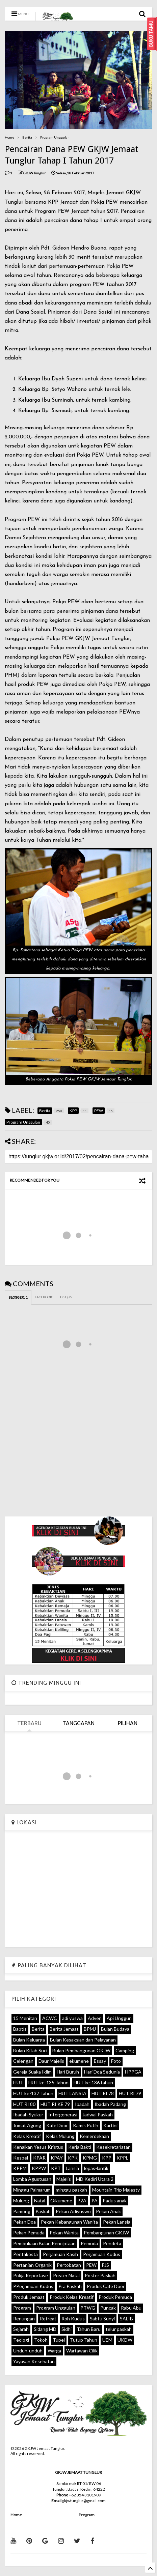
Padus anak (115, 2200)
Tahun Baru (89, 2329)
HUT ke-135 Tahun (48, 2082)
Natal (39, 2200)
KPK (73, 2158)
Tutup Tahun (83, 2340)
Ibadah (82, 2104)
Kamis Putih (85, 2125)
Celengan (23, 2061)
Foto (116, 2061)
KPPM (20, 2168)
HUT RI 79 (130, 2093)
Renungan (24, 2318)
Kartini (110, 2125)
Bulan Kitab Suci (30, 2050)
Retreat (48, 2318)
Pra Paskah (70, 2286)
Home (9, 137)
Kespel (20, 2158)
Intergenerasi (62, 2114)
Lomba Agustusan (32, 2179)
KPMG (90, 2158)
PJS (105, 2265)
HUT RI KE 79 (55, 2104)
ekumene (79, 2061)
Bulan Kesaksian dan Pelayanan (83, 2040)
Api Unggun (119, 2018)
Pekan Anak (108, 2211)
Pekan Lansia (116, 2222)
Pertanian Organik (32, 2265)
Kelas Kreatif (27, 2136)
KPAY (57, 2158)
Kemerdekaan (94, 2136)
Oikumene (61, 2200)
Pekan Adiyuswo (73, 2211)
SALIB (126, 2318)
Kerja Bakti (79, 2147)
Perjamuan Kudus (101, 2254)
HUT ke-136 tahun (93, 2082)
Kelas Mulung (60, 2136)
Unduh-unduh (28, 2350)
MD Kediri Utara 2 (94, 2179)
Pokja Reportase (30, 2275)
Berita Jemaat (64, 2029)
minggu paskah (71, 2190)
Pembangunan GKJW (106, 2232)
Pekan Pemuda (29, 2232)
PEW (91, 2265)
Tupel (59, 2340)
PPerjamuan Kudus (33, 2286)
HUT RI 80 (24, 2104)
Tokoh (41, 2340)
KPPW (39, 2168)
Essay (100, 2061)
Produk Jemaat (29, 2297)
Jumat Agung (27, 2125)
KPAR (39, 2158)
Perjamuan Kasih (60, 2254)
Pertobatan (69, 2265)
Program (22, 2308)
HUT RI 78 (102, 2093)
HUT (18, 2082)
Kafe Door (57, 2125)
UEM (107, 2340)
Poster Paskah (100, 2275)
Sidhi (66, 2329)
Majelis (63, 2179)
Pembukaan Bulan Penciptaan (44, 2243)
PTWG (87, 2308)
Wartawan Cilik (82, 2350)
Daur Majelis (51, 2061)
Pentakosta (25, 2254)
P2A (81, 2200)
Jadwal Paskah (97, 2114)
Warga (54, 2350)
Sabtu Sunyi (102, 2318)
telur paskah (119, 2329)
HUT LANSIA (72, 2093)
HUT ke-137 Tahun (33, 2093)
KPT (56, 2168)
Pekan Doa (24, 2222)
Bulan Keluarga (29, 2040)
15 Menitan (25, 2018)
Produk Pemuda (115, 2297)
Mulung (21, 2200)
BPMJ (90, 2029)
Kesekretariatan (113, 2147)
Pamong (21, 2211)
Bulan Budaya (115, 2029)
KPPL (122, 2158)
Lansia (72, 2168)
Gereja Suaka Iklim (32, 2072)
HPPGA (133, 2072)
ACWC (49, 2018)
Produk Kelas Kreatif (72, 2297)
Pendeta (112, 2243)
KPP (106, 2158)
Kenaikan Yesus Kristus (38, 2147)
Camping (124, 2050)
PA (94, 2200)
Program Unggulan (55, 137)
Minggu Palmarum (32, 2190)
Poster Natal (66, 2275)
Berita (27, 137)
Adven (95, 2018)
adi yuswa (72, 2018)
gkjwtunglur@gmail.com (84, 2500)
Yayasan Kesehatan (34, 2361)
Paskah (43, 2211)
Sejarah (21, 2329)
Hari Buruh (68, 2072)
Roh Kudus (73, 2318)
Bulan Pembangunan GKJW (81, 2050)
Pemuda (89, 2243)
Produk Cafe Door (106, 2286)
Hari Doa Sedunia (102, 2072)
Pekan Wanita (64, 2232)
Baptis (20, 2029)
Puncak (108, 2308)
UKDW (124, 2340)
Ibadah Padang (110, 2104)
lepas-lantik (96, 2168)
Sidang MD (45, 2329)
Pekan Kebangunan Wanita (69, 2222)
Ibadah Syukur (28, 2114)
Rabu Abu (131, 2308)
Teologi (21, 2340)
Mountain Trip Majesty (116, 2190)
